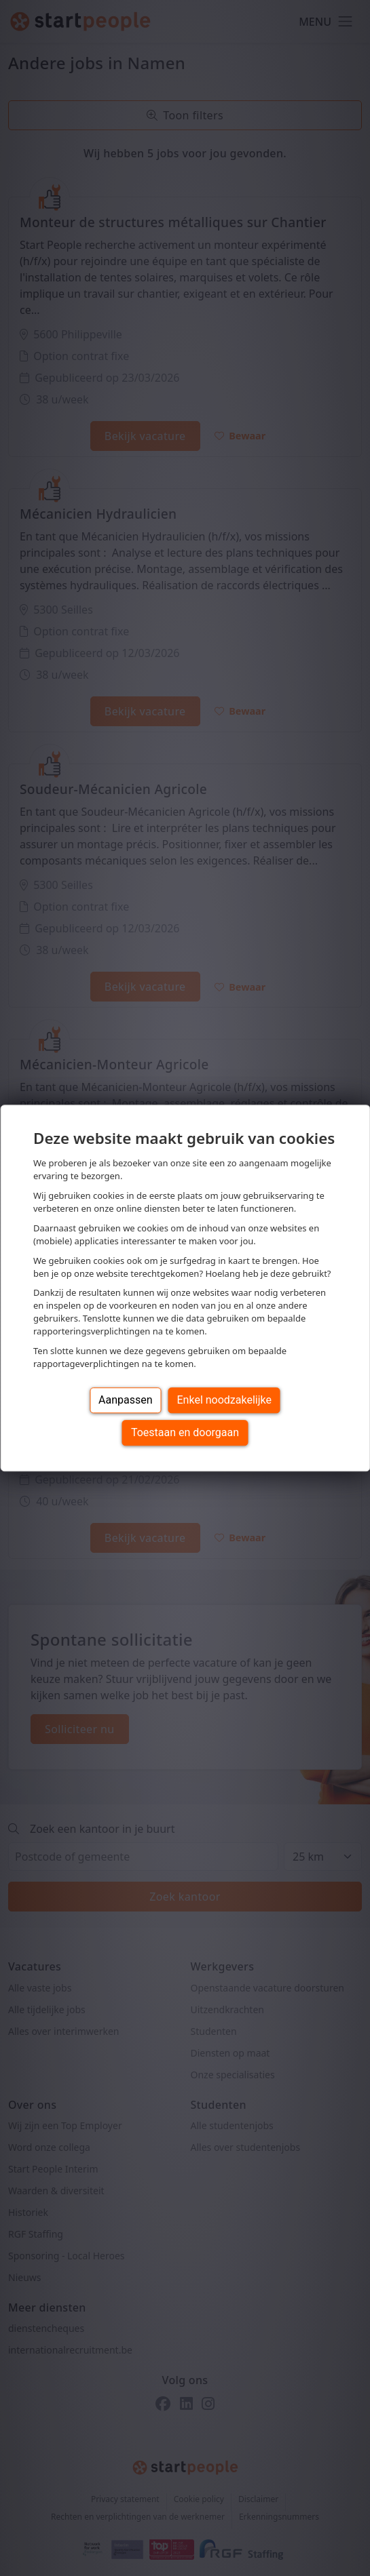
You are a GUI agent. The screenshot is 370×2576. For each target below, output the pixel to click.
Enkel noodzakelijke (224, 1399)
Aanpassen (125, 1399)
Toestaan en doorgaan (185, 1432)
